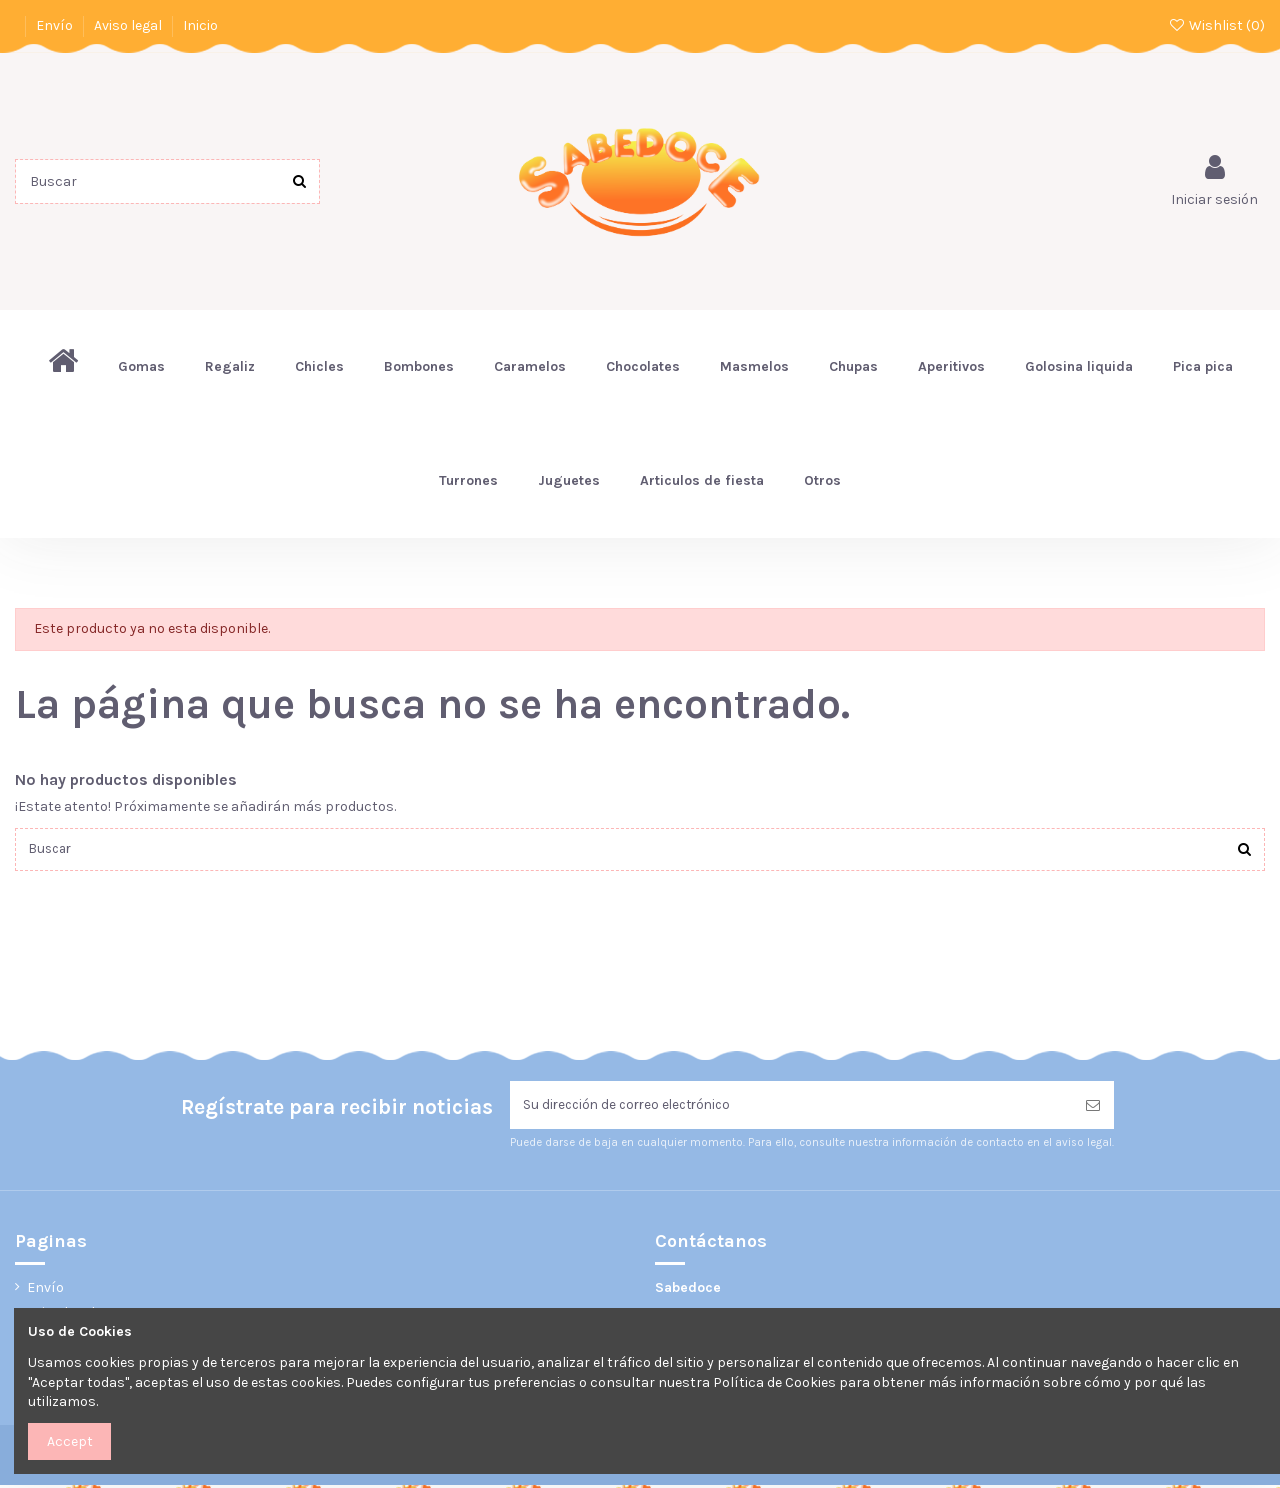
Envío (56, 25)
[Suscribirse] (1093, 1107)
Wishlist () (1216, 25)
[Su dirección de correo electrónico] (791, 1107)
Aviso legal (129, 25)
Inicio (200, 25)
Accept (70, 1441)
